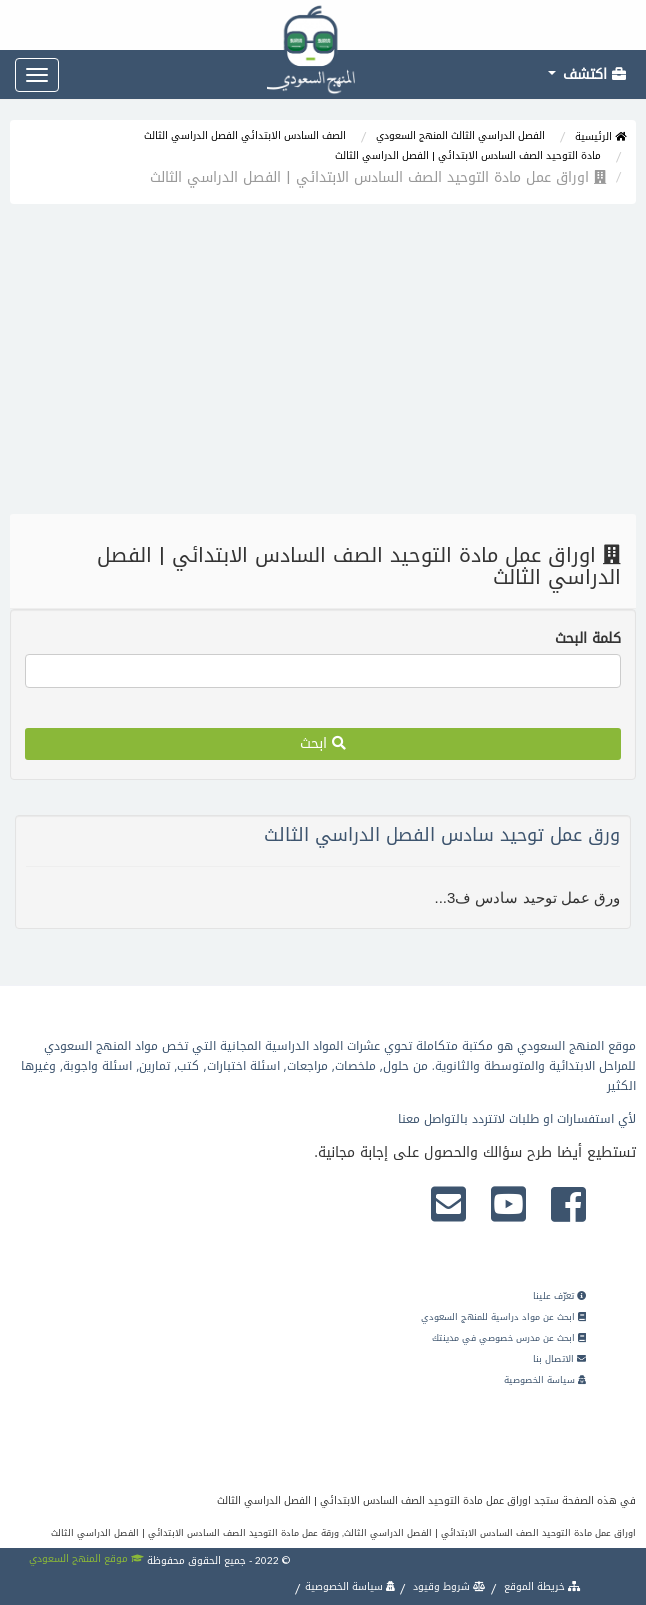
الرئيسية (600, 136)
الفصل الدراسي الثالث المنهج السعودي (460, 135)
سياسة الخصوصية (545, 1380)
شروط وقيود (448, 1586)
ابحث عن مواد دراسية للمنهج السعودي (503, 1317)
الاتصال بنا (559, 1359)
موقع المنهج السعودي (86, 1558)
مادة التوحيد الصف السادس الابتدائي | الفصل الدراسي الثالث (468, 155)
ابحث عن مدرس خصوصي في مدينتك (509, 1338)
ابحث (323, 743)
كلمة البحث (588, 639)
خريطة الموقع (541, 1586)
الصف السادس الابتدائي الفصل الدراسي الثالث (245, 135)
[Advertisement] (323, 364)
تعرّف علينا (559, 1296)
